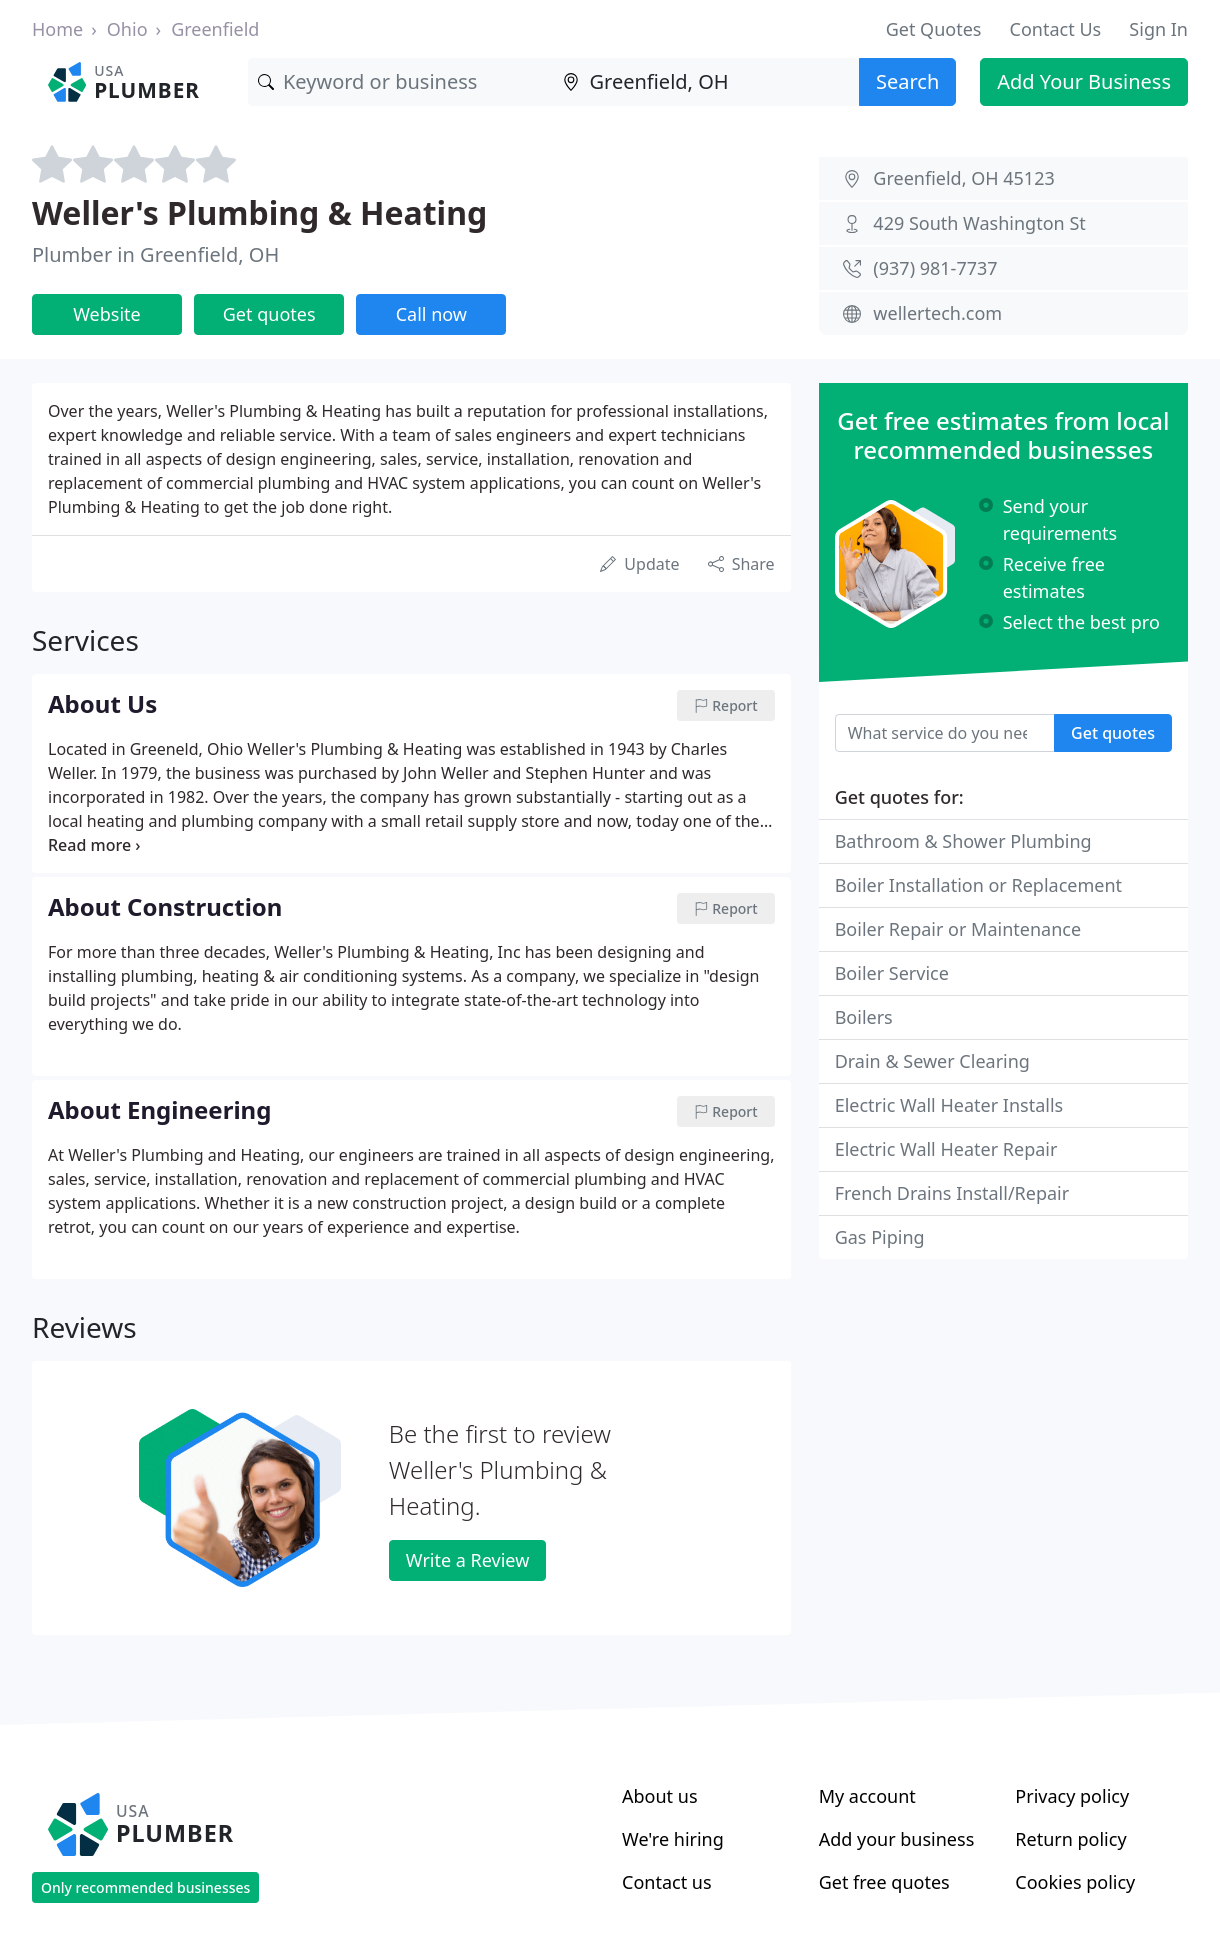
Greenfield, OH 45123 (963, 178)
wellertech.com (937, 313)
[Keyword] (400, 82)
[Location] (705, 82)
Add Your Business (1084, 81)
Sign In (1158, 29)
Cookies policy (1075, 1882)
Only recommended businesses (145, 1887)
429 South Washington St (979, 223)
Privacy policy (1072, 1796)
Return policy (1070, 1839)
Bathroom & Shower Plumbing (963, 841)
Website (107, 314)
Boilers (864, 1017)
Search (907, 81)
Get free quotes (884, 1882)
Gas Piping (880, 1237)
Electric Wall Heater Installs (949, 1105)
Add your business (897, 1839)
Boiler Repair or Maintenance (958, 929)
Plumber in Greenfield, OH (155, 254)
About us (660, 1796)
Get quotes (269, 314)
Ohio (127, 29)
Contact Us (1056, 29)
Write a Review (467, 1560)
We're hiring (673, 1839)
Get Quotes (934, 29)
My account (867, 1796)
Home (57, 29)
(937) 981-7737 (935, 268)
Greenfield (215, 29)
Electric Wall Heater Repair (946, 1149)
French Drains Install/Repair (952, 1193)
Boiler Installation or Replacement (978, 885)
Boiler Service (892, 973)
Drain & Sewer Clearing (932, 1061)
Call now (431, 314)
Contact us (667, 1882)
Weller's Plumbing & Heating (259, 212)
